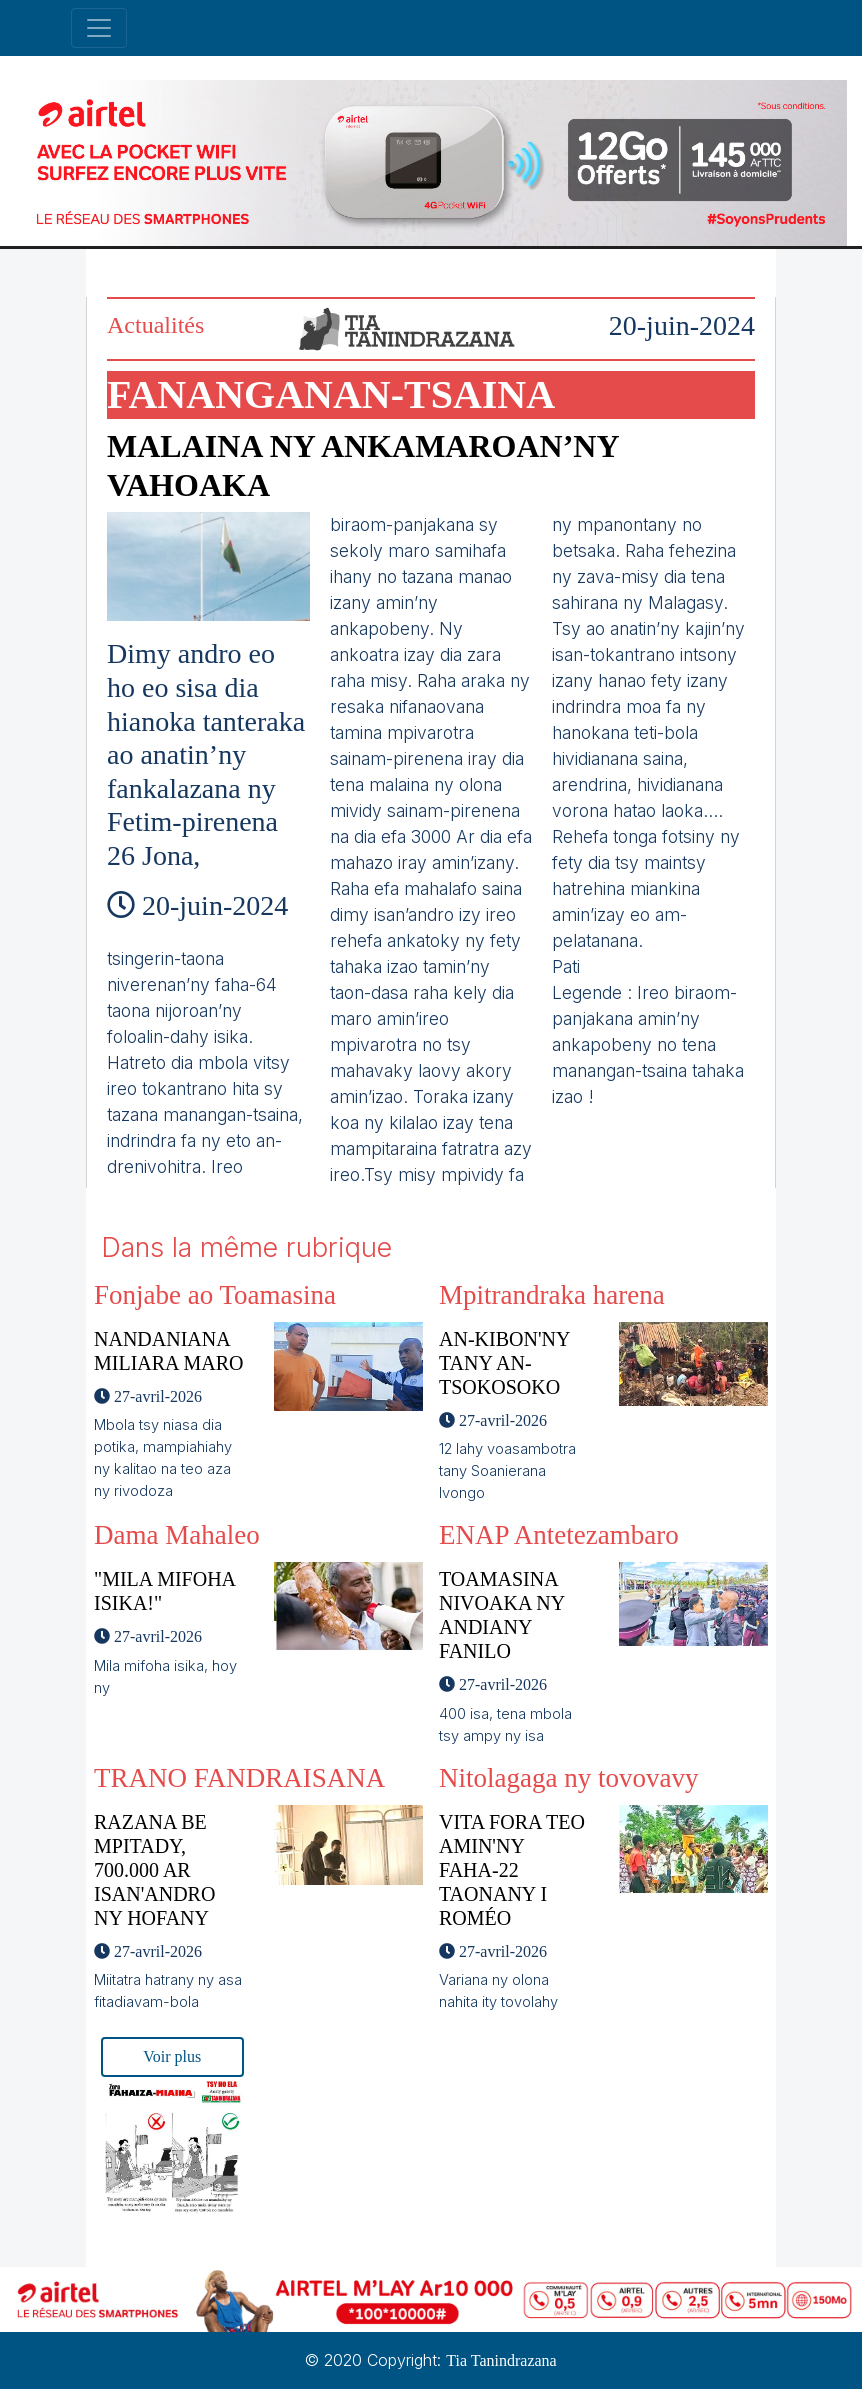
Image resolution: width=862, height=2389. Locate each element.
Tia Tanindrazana (501, 2360)
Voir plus (172, 2056)
